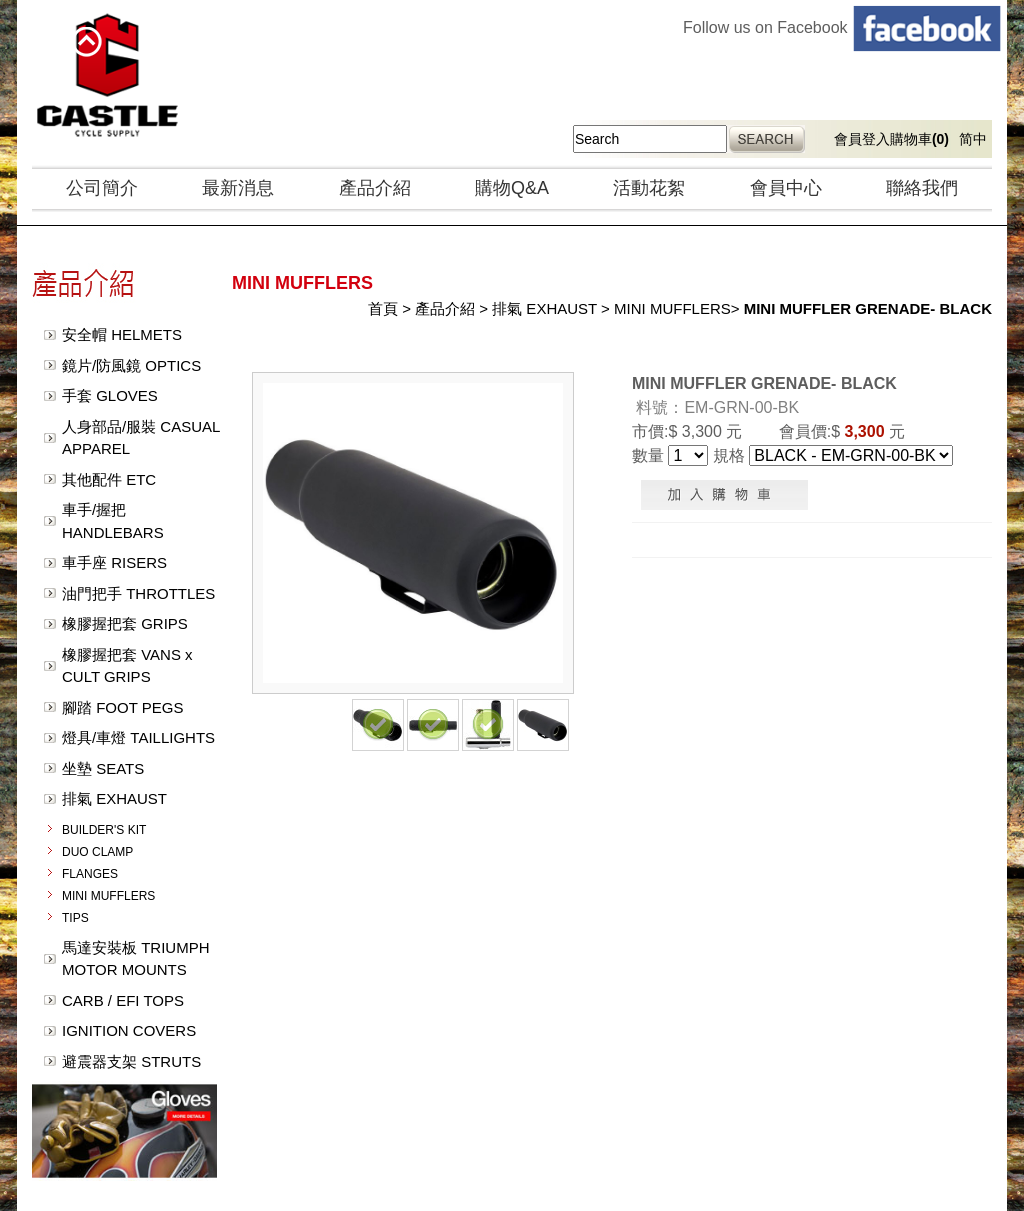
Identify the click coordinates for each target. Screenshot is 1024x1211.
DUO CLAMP (97, 852)
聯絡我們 (922, 188)
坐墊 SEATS (103, 768)
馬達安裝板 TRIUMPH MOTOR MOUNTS (136, 959)
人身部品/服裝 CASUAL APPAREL (141, 438)
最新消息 (238, 188)
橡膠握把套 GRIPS (125, 623)
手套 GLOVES (110, 395)
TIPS (75, 918)
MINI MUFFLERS (108, 896)
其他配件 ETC (109, 479)
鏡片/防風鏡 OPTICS (131, 365)
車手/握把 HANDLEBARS (113, 521)
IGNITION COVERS (129, 1030)
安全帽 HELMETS (122, 334)
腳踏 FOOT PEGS (122, 707)
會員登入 (862, 139)
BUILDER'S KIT (104, 830)
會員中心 (786, 188)
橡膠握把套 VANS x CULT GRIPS (127, 666)
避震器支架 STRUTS (131, 1061)
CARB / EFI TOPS (123, 1000)
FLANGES (90, 874)
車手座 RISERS (114, 562)
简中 (973, 139)
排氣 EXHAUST (114, 798)
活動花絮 (649, 188)
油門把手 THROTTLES (138, 593)
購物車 (919, 139)
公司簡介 (102, 188)
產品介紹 (375, 188)
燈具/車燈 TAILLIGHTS (138, 737)
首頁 (383, 308)
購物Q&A (512, 188)
